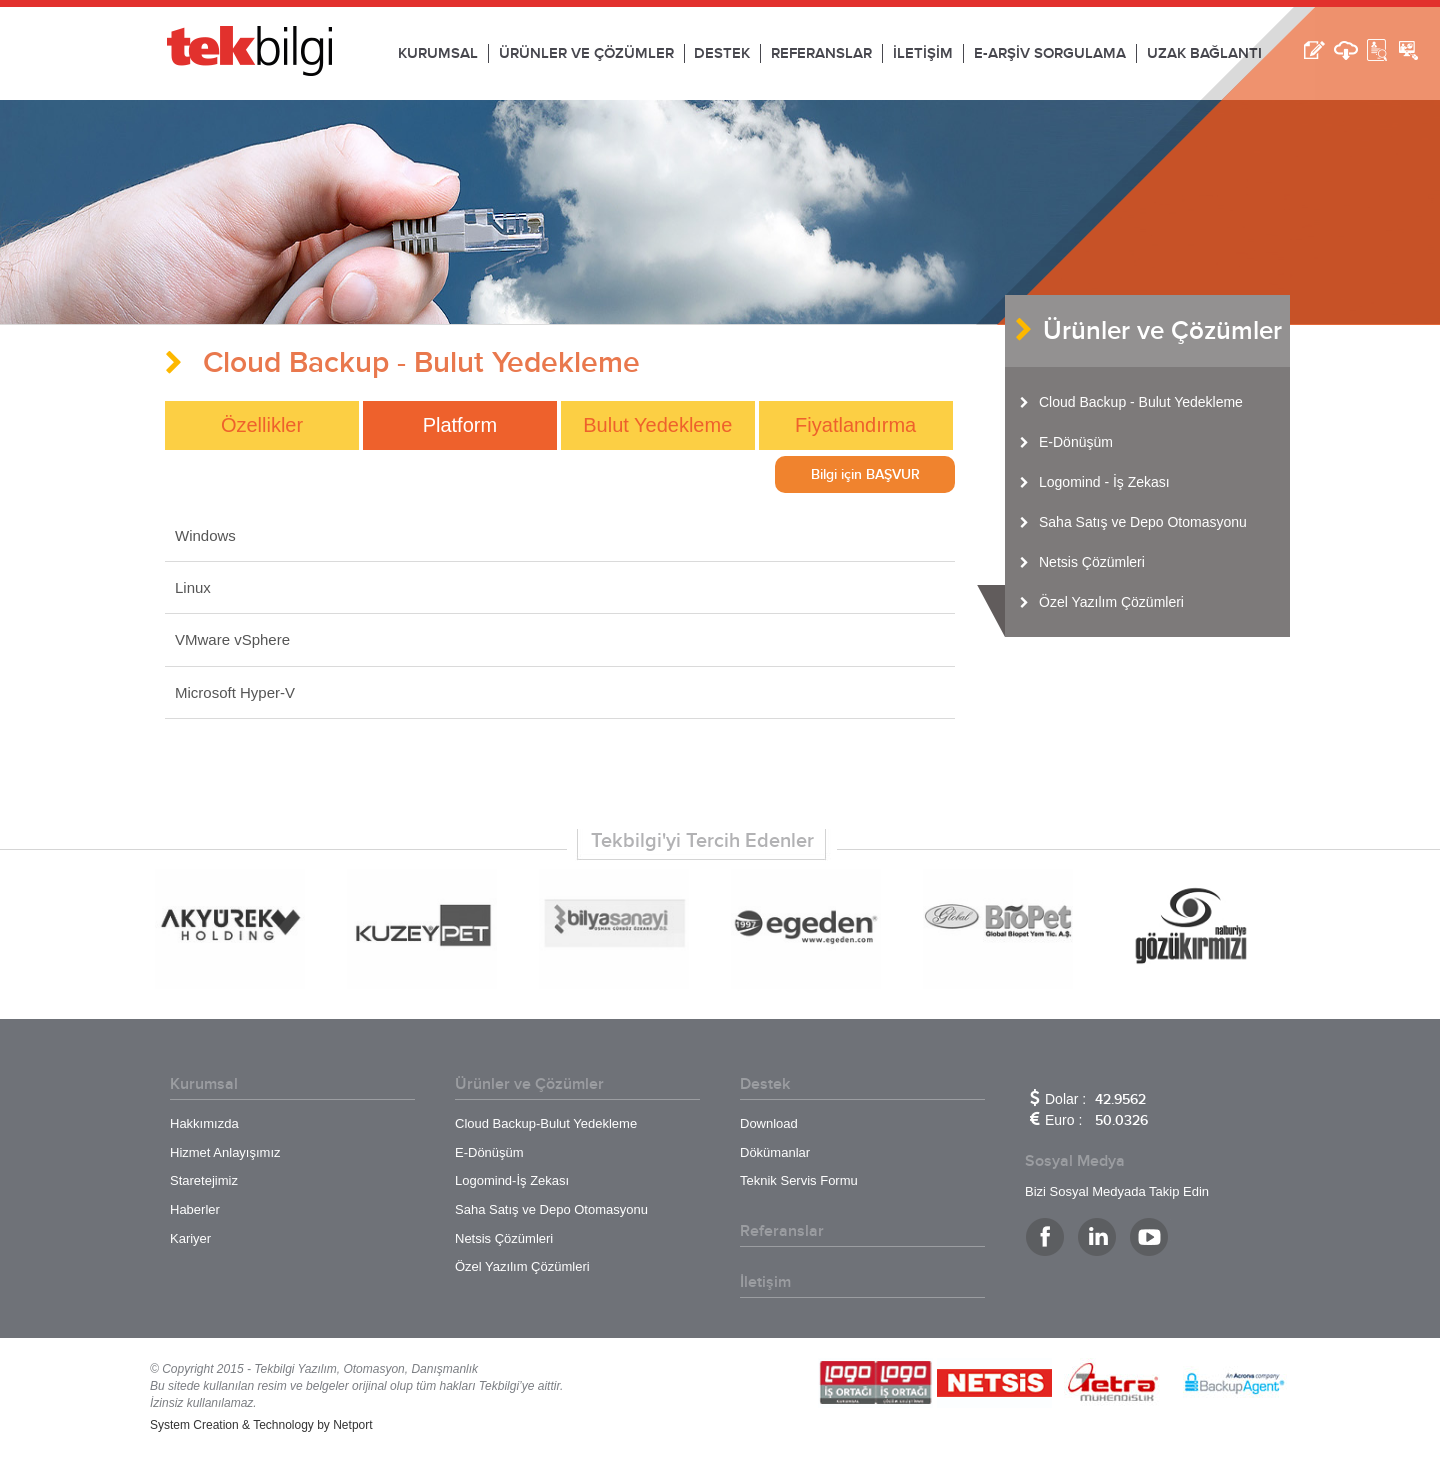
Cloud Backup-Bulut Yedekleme (546, 1123)
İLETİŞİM (923, 53)
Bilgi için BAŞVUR (865, 474)
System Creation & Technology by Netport (261, 1425)
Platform (460, 425)
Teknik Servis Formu (799, 1180)
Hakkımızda (204, 1123)
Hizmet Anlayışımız (225, 1152)
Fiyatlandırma (855, 425)
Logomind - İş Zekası (1104, 482)
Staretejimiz (204, 1180)
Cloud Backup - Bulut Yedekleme (1141, 402)
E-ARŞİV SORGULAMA (1050, 53)
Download (769, 1123)
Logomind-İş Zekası (512, 1180)
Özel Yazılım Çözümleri (1111, 602)
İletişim (765, 1282)
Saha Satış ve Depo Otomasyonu (1143, 522)
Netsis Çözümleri (1092, 562)
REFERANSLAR (821, 53)
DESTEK (722, 53)
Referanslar (782, 1231)
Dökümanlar (775, 1152)
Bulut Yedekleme (657, 425)
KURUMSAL (438, 53)
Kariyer (190, 1238)
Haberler (195, 1209)
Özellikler (262, 425)
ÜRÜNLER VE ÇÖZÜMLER (586, 53)
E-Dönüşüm (1076, 442)
